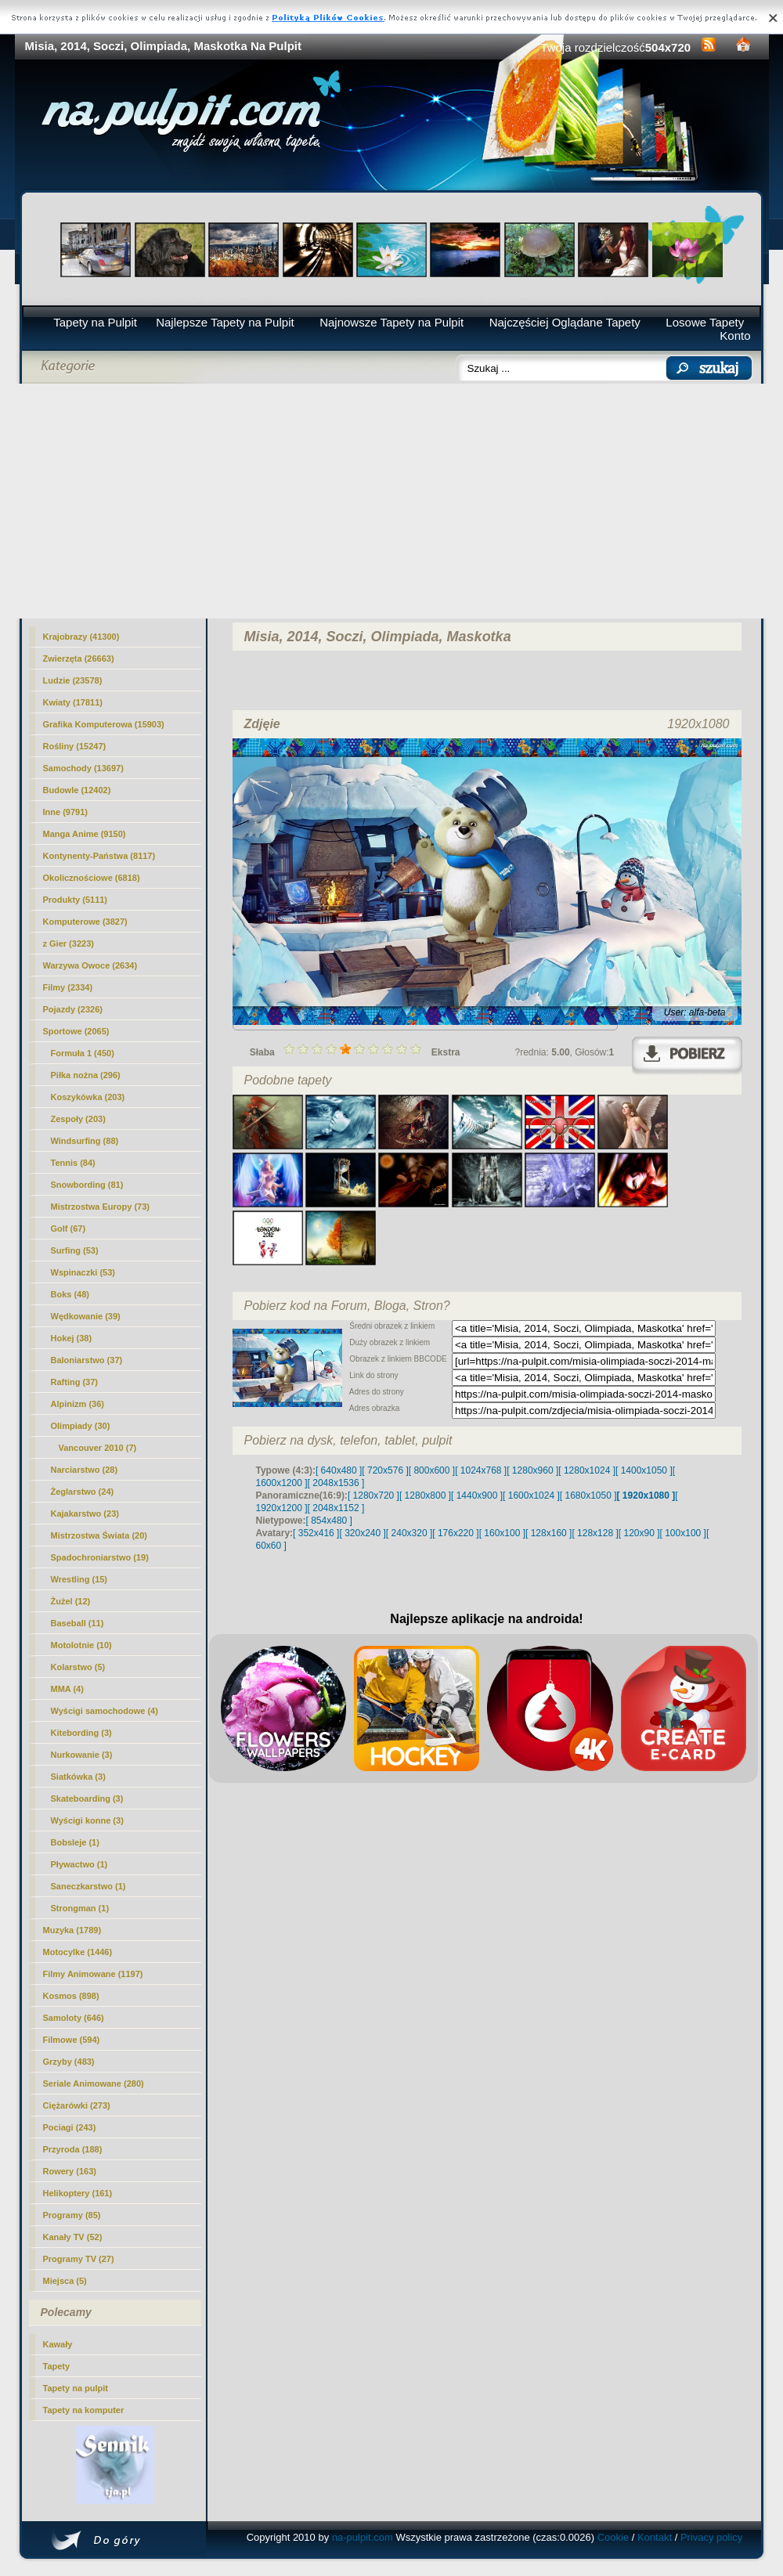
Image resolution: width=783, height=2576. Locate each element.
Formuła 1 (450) (82, 1053)
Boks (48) (70, 1294)
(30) (80, 1426)
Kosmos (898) (71, 1996)
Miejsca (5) (65, 2281)
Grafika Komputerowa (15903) (103, 724)
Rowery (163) (69, 2171)
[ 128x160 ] (548, 1533)
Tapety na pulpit (76, 2388)
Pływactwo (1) (79, 1864)
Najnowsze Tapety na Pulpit (391, 322)
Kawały (58, 2344)
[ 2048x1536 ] (336, 1482)
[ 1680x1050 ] (588, 1495)
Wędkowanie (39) (86, 1316)
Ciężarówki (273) (76, 2105)
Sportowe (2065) (76, 1031)
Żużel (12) (71, 1601)
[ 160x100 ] (502, 1533)
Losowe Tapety (705, 322)
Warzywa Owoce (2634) (90, 965)
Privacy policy (711, 2537)
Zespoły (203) (78, 1119)
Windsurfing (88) (85, 1140)
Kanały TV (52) (73, 2237)
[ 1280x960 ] (532, 1470)
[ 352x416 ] (316, 1533)
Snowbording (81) (87, 1184)
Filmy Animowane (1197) (93, 1974)
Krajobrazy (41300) (81, 636)
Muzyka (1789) (72, 1930)
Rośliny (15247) (74, 746)
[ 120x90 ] (639, 1533)
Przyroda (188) (73, 2149)
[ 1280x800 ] (425, 1495)
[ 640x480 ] (339, 1470)
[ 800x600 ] (432, 1470)
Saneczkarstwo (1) (88, 1886)
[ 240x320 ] (409, 1533)
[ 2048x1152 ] (336, 1508)
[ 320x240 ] (362, 1533)
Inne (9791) (65, 812)
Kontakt (654, 2537)
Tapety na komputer (83, 2410)
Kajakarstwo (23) (85, 1513)
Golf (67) (68, 1228)
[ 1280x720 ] (373, 1495)
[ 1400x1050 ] (644, 1470)
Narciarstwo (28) (84, 1469)
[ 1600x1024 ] (531, 1495)
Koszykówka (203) (88, 1097)
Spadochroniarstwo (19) (100, 1557)
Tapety (56, 2366)
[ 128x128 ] (595, 1533)
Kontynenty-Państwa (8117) (99, 855)
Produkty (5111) (75, 899)
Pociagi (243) (69, 2127)
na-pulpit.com (362, 2537)
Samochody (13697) (83, 768)
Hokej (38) (71, 1338)
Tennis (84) (73, 1162)
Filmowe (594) (71, 2039)
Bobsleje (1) (75, 1842)
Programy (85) (72, 2215)
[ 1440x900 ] (477, 1495)
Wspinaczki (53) (83, 1272)
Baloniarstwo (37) (87, 1360)
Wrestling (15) (79, 1579)
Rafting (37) (75, 1382)
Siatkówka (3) (78, 1776)
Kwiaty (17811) (73, 702)
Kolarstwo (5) (78, 1667)
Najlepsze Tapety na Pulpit (225, 322)
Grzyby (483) (69, 2061)
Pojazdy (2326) (73, 1009)
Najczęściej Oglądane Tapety (564, 322)
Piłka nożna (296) (86, 1075)
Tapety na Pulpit (95, 322)
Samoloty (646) (73, 2017)
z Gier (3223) (68, 943)
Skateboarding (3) (87, 1798)
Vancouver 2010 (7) (98, 1447)
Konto (735, 335)
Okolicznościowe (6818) (91, 877)
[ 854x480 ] (329, 1520)
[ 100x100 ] (683, 1533)
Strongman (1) (80, 1908)
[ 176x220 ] (455, 1533)
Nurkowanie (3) (82, 1754)
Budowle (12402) (77, 790)
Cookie (613, 2537)
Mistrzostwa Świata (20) (99, 1535)
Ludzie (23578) (73, 680)
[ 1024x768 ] (481, 1470)
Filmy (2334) (68, 987)
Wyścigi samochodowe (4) (104, 1711)
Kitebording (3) (81, 1732)
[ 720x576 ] (385, 1470)
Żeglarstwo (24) (82, 1491)
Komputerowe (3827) (85, 921)
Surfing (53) (75, 1250)
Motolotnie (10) (81, 1645)
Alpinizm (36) (77, 1404)
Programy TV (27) (78, 2259)
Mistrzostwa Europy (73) (100, 1206)
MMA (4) (67, 1689)
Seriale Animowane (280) (93, 2083)
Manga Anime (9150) (84, 834)
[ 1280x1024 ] (586, 1470)
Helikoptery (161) (78, 2193)
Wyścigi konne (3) (87, 1820)
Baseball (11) (77, 1623)
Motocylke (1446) (78, 1952)
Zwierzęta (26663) (78, 658)
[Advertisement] (392, 501)
